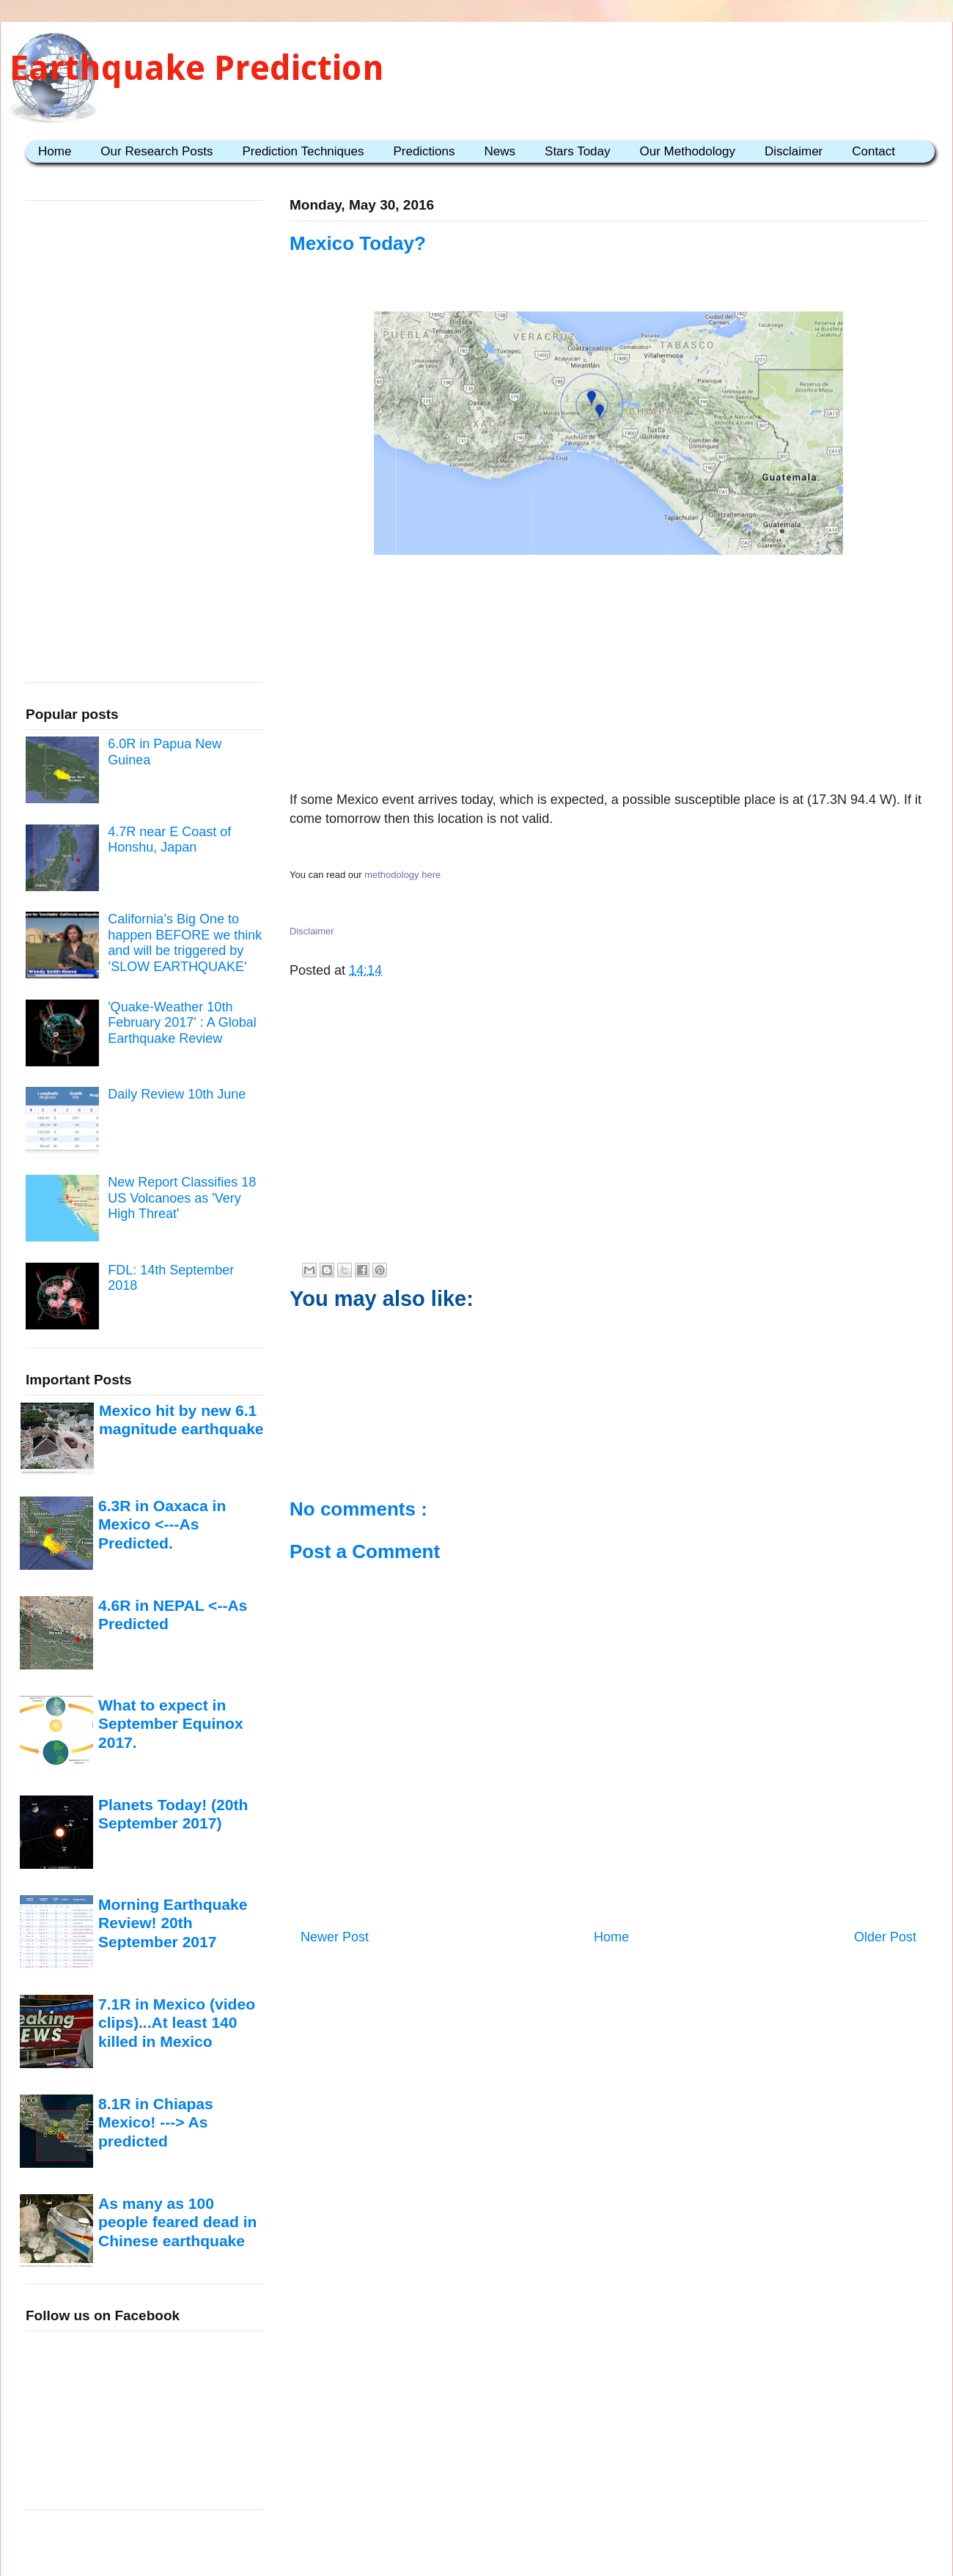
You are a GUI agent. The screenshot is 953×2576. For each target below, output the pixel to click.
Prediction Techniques (303, 151)
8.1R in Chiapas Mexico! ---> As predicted (155, 2122)
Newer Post (335, 1937)
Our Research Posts (156, 151)
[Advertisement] (608, 675)
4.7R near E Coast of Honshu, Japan (169, 839)
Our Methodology (687, 151)
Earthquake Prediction (197, 68)
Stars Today (577, 151)
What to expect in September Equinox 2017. (170, 1724)
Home (54, 151)
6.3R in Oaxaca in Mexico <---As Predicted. (162, 1524)
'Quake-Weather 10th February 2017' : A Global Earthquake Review (182, 1023)
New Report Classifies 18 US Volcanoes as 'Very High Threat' (182, 1198)
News (500, 151)
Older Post (885, 1937)
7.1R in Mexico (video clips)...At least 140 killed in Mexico (176, 2023)
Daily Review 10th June (177, 1094)
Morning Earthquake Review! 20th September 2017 (172, 1923)
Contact (873, 151)
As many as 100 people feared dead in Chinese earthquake (177, 2222)
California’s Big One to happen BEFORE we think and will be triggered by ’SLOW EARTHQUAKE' (185, 943)
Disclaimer (794, 151)
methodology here (402, 874)
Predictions (424, 151)
